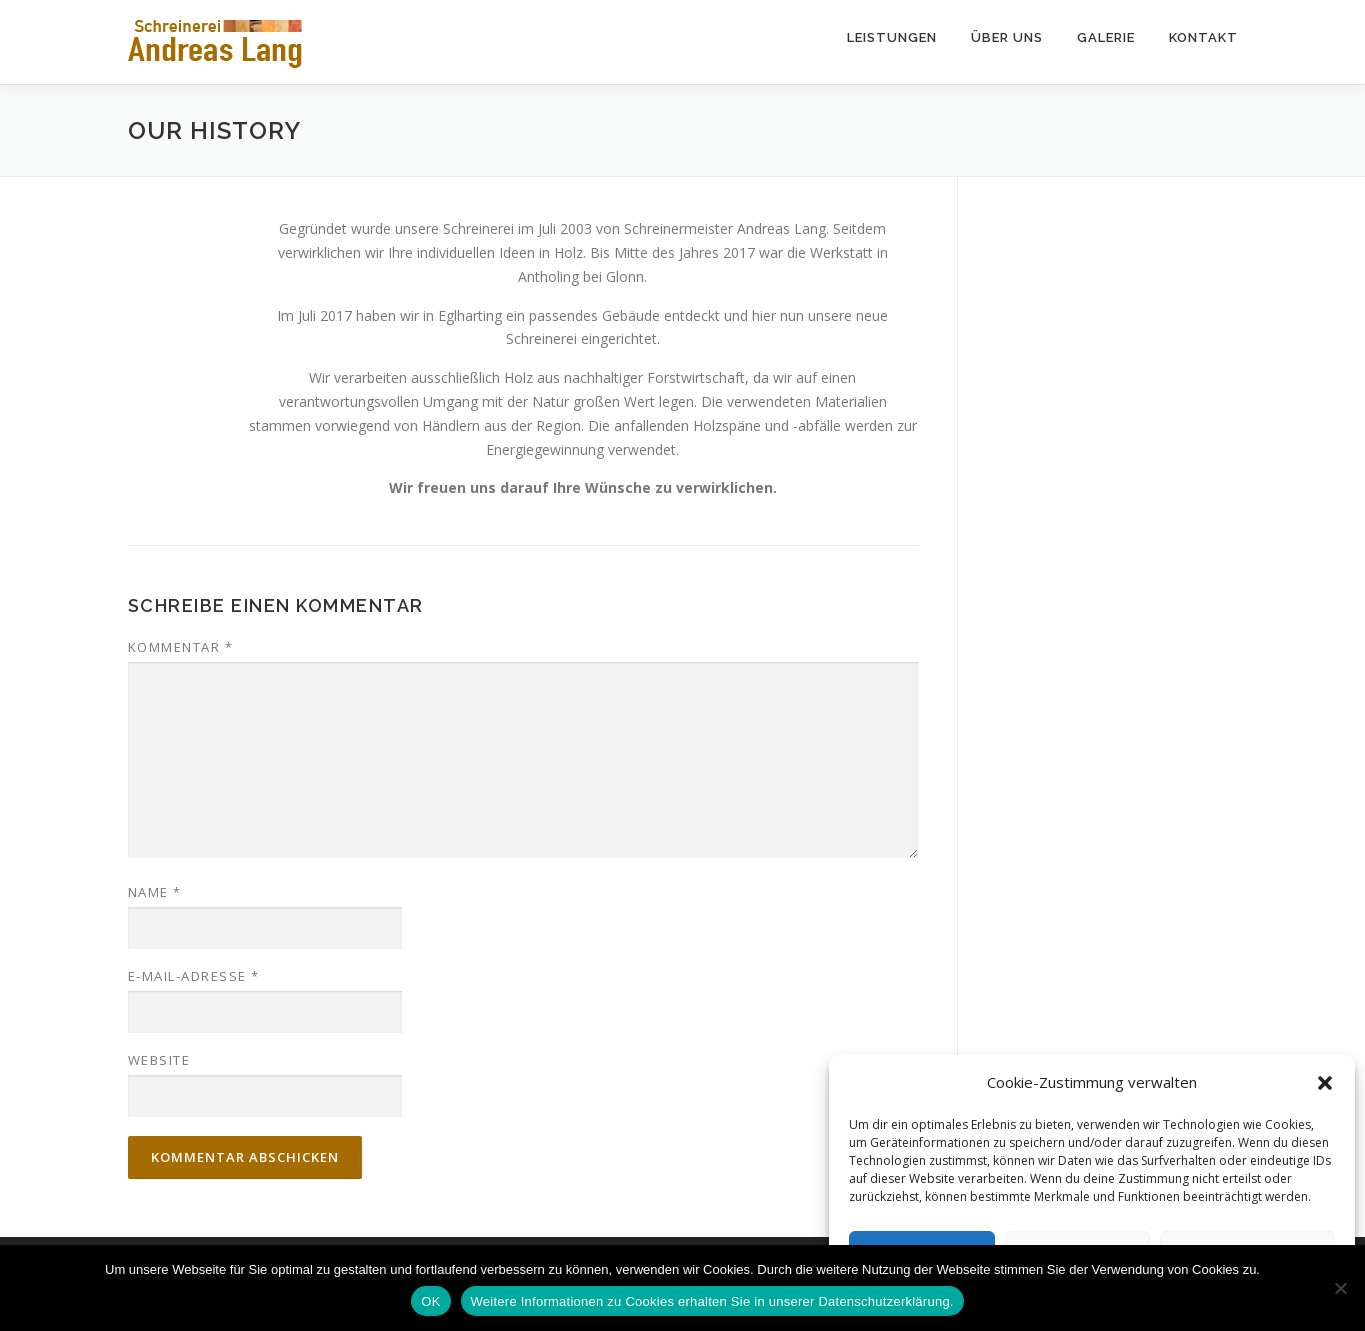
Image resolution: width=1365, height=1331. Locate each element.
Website (159, 1060)
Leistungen (892, 37)
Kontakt (1203, 37)
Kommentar (181, 647)
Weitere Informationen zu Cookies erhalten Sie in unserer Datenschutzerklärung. (712, 1301)
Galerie (1106, 37)
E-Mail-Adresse (194, 976)
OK (430, 1301)
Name (155, 892)
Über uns (1007, 37)
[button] (1325, 1083)
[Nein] (1340, 1288)
